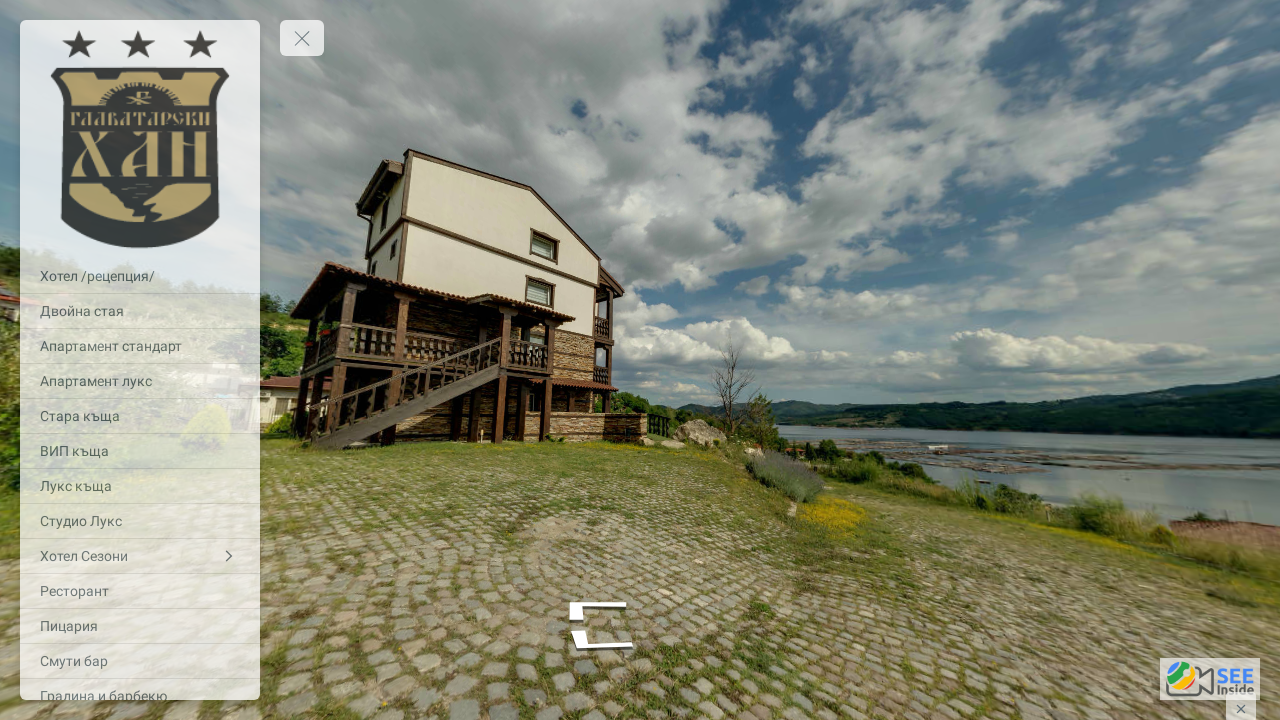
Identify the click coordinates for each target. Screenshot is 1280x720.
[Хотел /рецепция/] (140, 276)
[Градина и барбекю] (140, 696)
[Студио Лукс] (140, 521)
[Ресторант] (140, 591)
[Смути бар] (140, 661)
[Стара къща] (140, 416)
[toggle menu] (302, 38)
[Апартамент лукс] (140, 381)
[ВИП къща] (140, 451)
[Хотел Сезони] (140, 556)
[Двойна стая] (140, 311)
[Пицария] (140, 626)
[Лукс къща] (140, 486)
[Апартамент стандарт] (140, 346)
